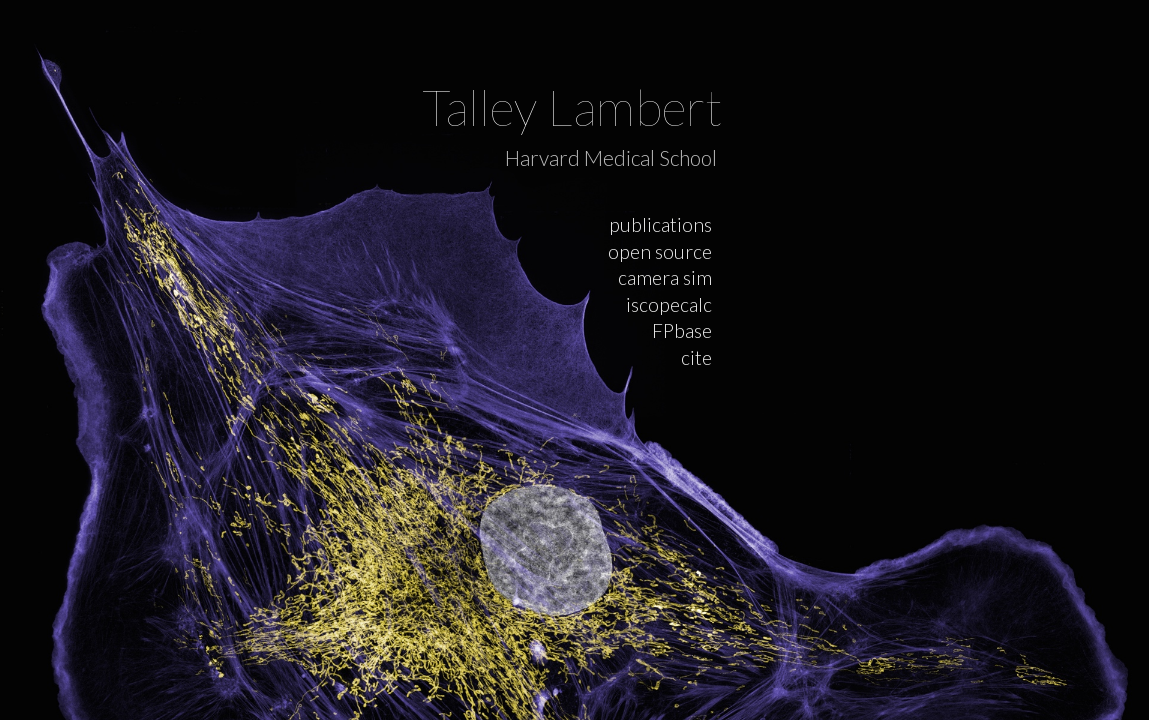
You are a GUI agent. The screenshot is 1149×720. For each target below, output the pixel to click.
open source (660, 251)
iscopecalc (669, 304)
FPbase (682, 330)
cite (696, 357)
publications (660, 224)
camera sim (665, 277)
